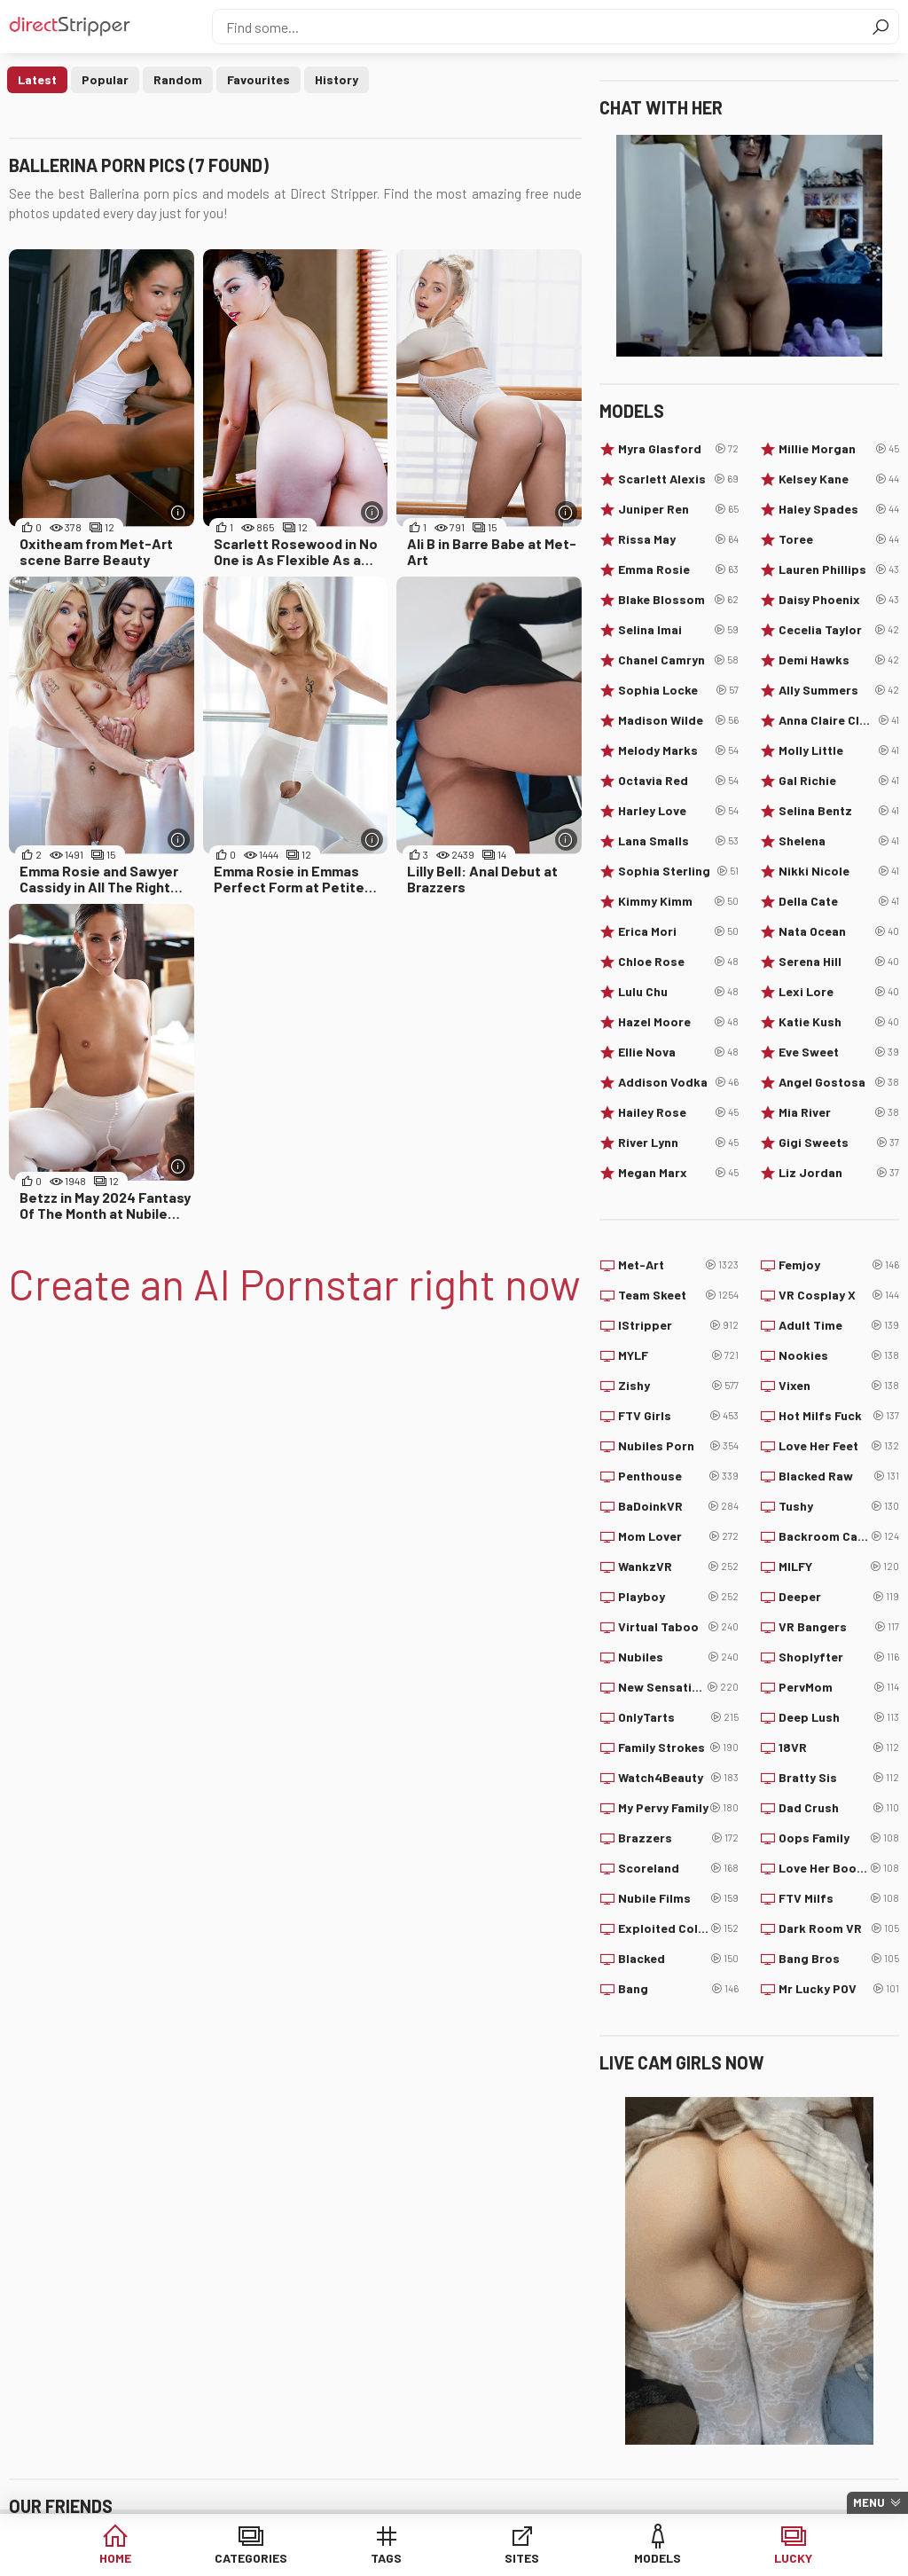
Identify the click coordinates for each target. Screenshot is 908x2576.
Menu (869, 2502)
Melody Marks (678, 750)
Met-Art (678, 1265)
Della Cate (839, 901)
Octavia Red (678, 780)
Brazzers (678, 1838)
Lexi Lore (839, 991)
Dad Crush (839, 1807)
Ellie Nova (678, 1052)
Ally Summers (839, 690)
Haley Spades (839, 509)
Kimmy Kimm (678, 901)
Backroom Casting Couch (839, 1536)
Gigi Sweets (839, 1142)
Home (115, 2557)
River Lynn (678, 1142)
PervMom (839, 1687)
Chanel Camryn (678, 660)
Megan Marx (678, 1172)
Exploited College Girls (678, 1928)
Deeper (839, 1596)
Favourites (258, 79)
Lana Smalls (678, 841)
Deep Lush (839, 1717)
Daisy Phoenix (839, 599)
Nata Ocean (839, 931)
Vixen (839, 1385)
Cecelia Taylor (839, 629)
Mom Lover (678, 1536)
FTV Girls (678, 1415)
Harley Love (678, 810)
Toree (839, 539)
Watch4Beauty (678, 1777)
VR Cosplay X (839, 1295)
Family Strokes (678, 1747)
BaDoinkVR (678, 1506)
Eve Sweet (839, 1052)
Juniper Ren (678, 509)
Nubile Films (678, 1898)
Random (177, 79)
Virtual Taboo (678, 1626)
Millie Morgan (839, 448)
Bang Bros (839, 1958)
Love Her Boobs (839, 1868)
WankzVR (678, 1566)
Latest (37, 79)
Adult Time (839, 1325)
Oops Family (839, 1838)
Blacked (678, 1958)
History (336, 79)
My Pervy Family (678, 1807)
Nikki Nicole (839, 871)
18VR (839, 1747)
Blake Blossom (678, 599)
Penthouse (678, 1476)
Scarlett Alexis (678, 479)
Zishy (678, 1385)
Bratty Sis (839, 1777)
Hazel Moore (678, 1022)
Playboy (678, 1596)
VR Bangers (839, 1626)
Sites (522, 2557)
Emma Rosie (678, 569)
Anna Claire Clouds (839, 720)
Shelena (839, 841)
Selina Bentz (839, 810)
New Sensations (678, 1687)
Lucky (793, 2557)
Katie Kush (839, 1022)
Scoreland (678, 1868)
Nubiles (678, 1657)
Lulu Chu (678, 991)
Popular (105, 79)
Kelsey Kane (839, 479)
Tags (386, 2557)
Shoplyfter (839, 1657)
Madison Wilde (678, 720)
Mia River (839, 1112)
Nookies (839, 1355)
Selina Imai (678, 629)
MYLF (678, 1355)
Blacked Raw (839, 1476)
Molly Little (839, 750)
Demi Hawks (839, 660)
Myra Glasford (678, 448)
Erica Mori (678, 931)
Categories (251, 2557)
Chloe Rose (678, 961)
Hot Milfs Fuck (839, 1415)
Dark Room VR (839, 1928)
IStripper (678, 1325)
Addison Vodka (678, 1082)
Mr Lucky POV (839, 1988)
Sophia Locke (678, 690)
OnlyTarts (678, 1717)
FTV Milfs (839, 1898)
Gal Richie (839, 780)
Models (657, 2557)
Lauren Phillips (839, 569)
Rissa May (678, 539)
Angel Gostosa (839, 1082)
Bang (678, 1988)
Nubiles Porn (678, 1446)
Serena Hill (839, 961)
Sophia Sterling (678, 871)
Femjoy (839, 1265)
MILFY (839, 1566)
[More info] (179, 512)
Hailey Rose (678, 1112)
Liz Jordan (839, 1172)
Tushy (839, 1506)
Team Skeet (678, 1295)
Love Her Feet (839, 1446)
